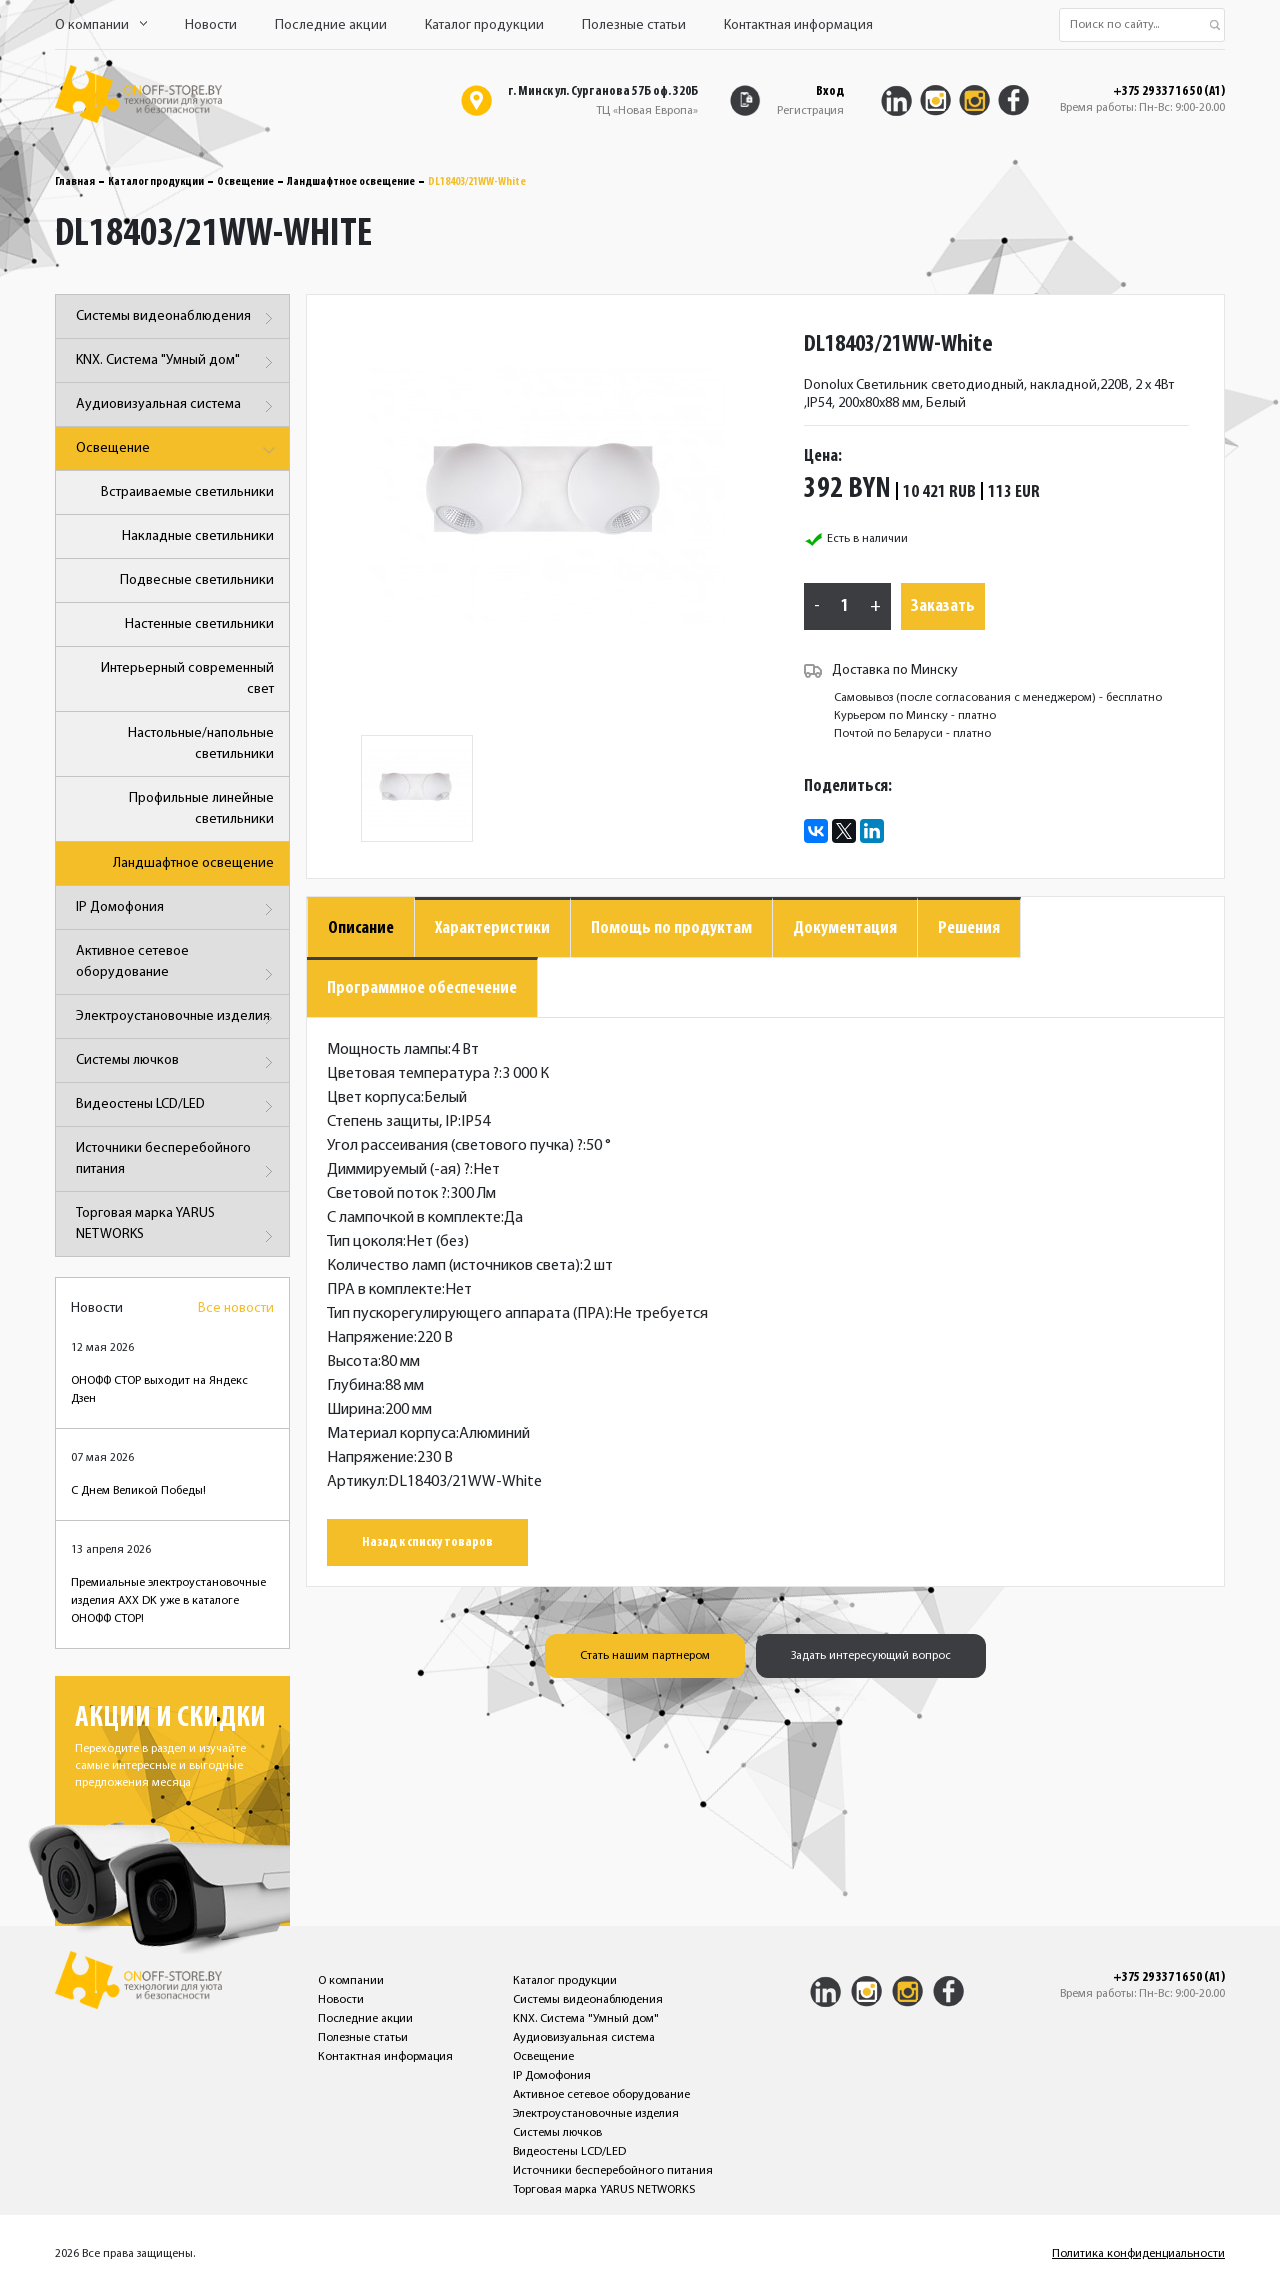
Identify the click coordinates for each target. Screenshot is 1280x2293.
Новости (211, 25)
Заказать (943, 606)
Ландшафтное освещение (351, 182)
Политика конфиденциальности (1138, 2254)
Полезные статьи (634, 25)
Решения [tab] (969, 928)
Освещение (245, 182)
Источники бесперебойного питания (177, 1162)
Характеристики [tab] (492, 928)
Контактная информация (798, 25)
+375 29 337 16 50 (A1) (1169, 92)
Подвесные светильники (197, 580)
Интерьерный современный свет (187, 679)
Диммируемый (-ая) (398, 1170)
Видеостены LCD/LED (177, 1106)
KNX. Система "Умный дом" (177, 362)
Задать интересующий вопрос (871, 1656)
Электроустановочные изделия (177, 1018)
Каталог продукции (484, 25)
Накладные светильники (198, 536)
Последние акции (331, 25)
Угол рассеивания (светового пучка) (455, 1146)
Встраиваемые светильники (187, 492)
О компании (101, 25)
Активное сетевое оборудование (177, 965)
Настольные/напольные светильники (201, 744)
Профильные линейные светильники (201, 809)
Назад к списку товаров (427, 1542)
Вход (830, 91)
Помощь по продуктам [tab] (671, 928)
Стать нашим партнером (645, 1656)
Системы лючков (177, 1062)
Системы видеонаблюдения (177, 318)
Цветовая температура (413, 1074)
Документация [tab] (845, 928)
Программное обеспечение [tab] (422, 988)
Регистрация (810, 111)
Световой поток (387, 1194)
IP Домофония (177, 909)
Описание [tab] (361, 928)
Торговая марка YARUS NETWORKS (177, 1227)
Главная (75, 182)
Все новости (236, 1308)
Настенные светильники (199, 624)
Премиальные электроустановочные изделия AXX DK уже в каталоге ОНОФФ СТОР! (168, 1601)
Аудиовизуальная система (177, 406)
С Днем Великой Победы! (138, 1491)
